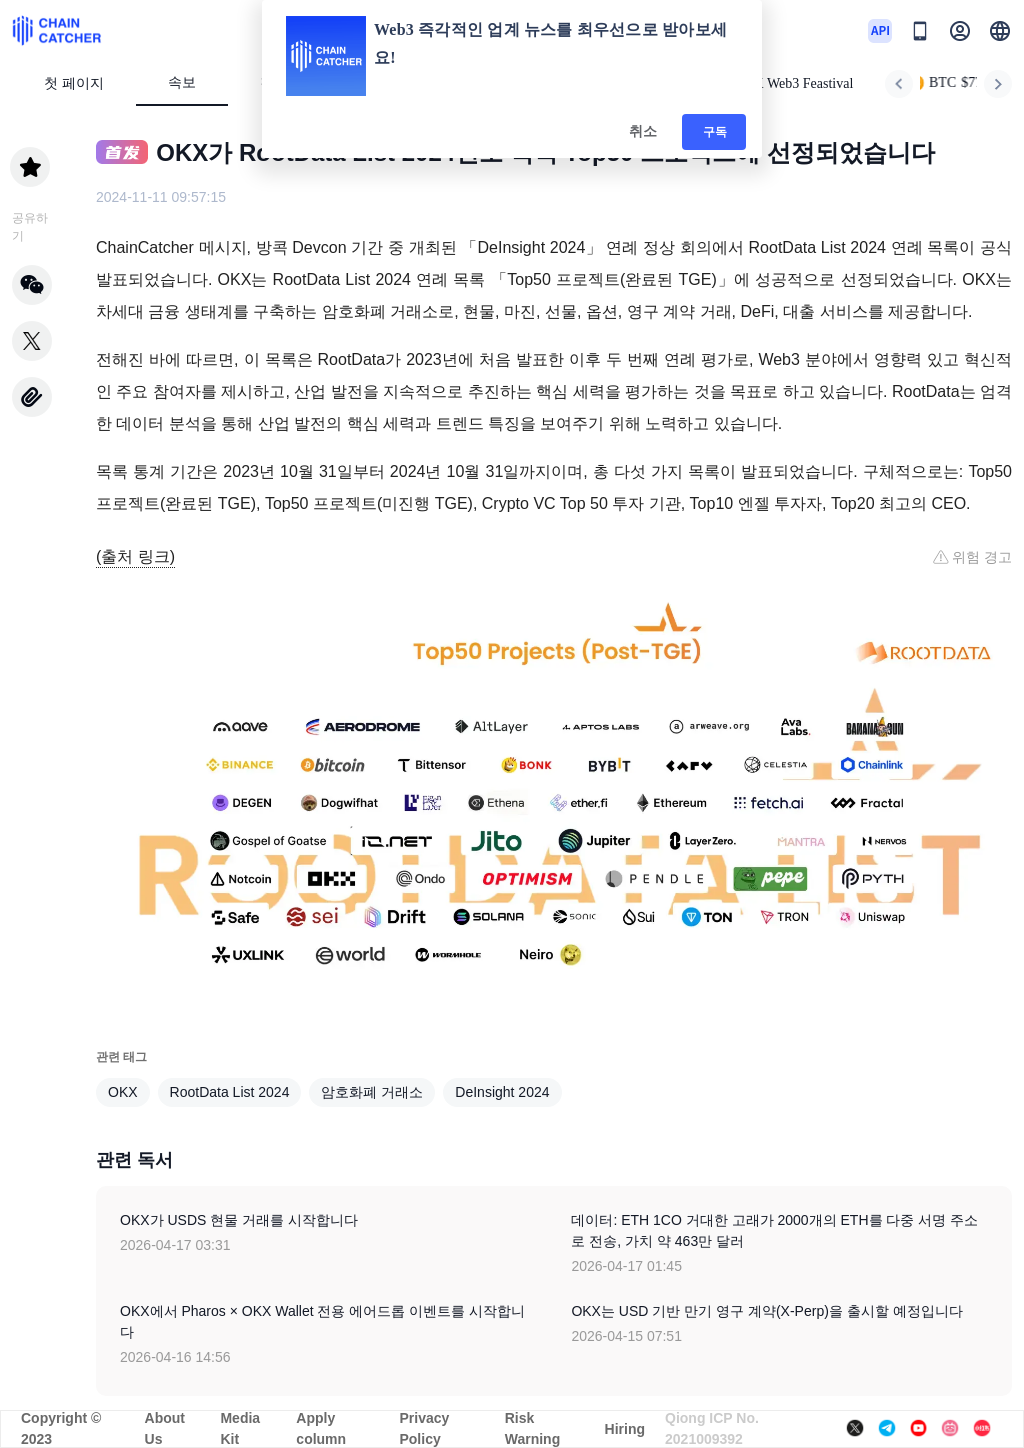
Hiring (625, 1429)
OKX (123, 1092)
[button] (1000, 31)
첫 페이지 (74, 83)
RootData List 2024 (230, 1092)
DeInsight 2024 (502, 1092)
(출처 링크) (135, 556)
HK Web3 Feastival (791, 83)
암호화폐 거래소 (372, 1092)
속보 (182, 82)
